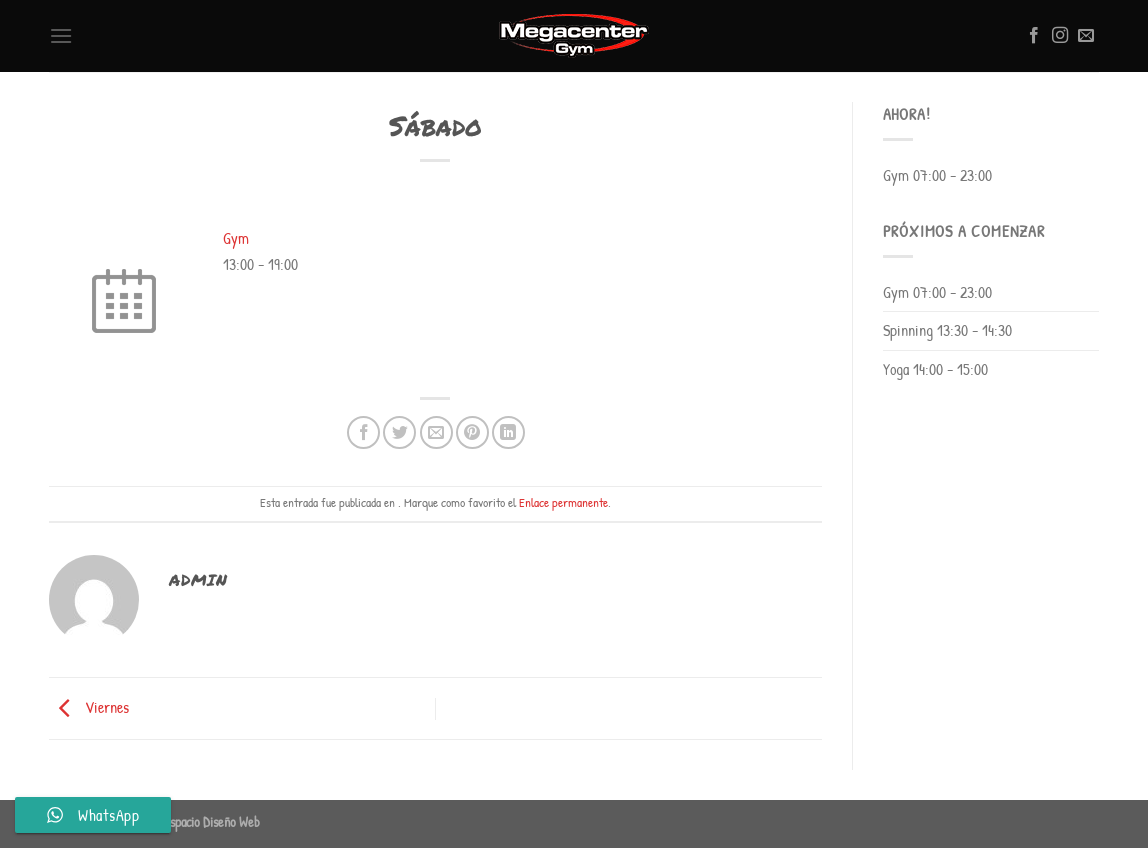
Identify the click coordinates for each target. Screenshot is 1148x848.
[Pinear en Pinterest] (472, 432)
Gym (236, 238)
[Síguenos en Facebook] (1034, 36)
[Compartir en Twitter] (399, 432)
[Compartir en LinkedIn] (508, 432)
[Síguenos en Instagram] (1060, 36)
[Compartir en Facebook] (363, 432)
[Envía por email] (436, 432)
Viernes (89, 707)
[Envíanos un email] (1086, 36)
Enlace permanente (563, 502)
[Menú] (61, 35)
